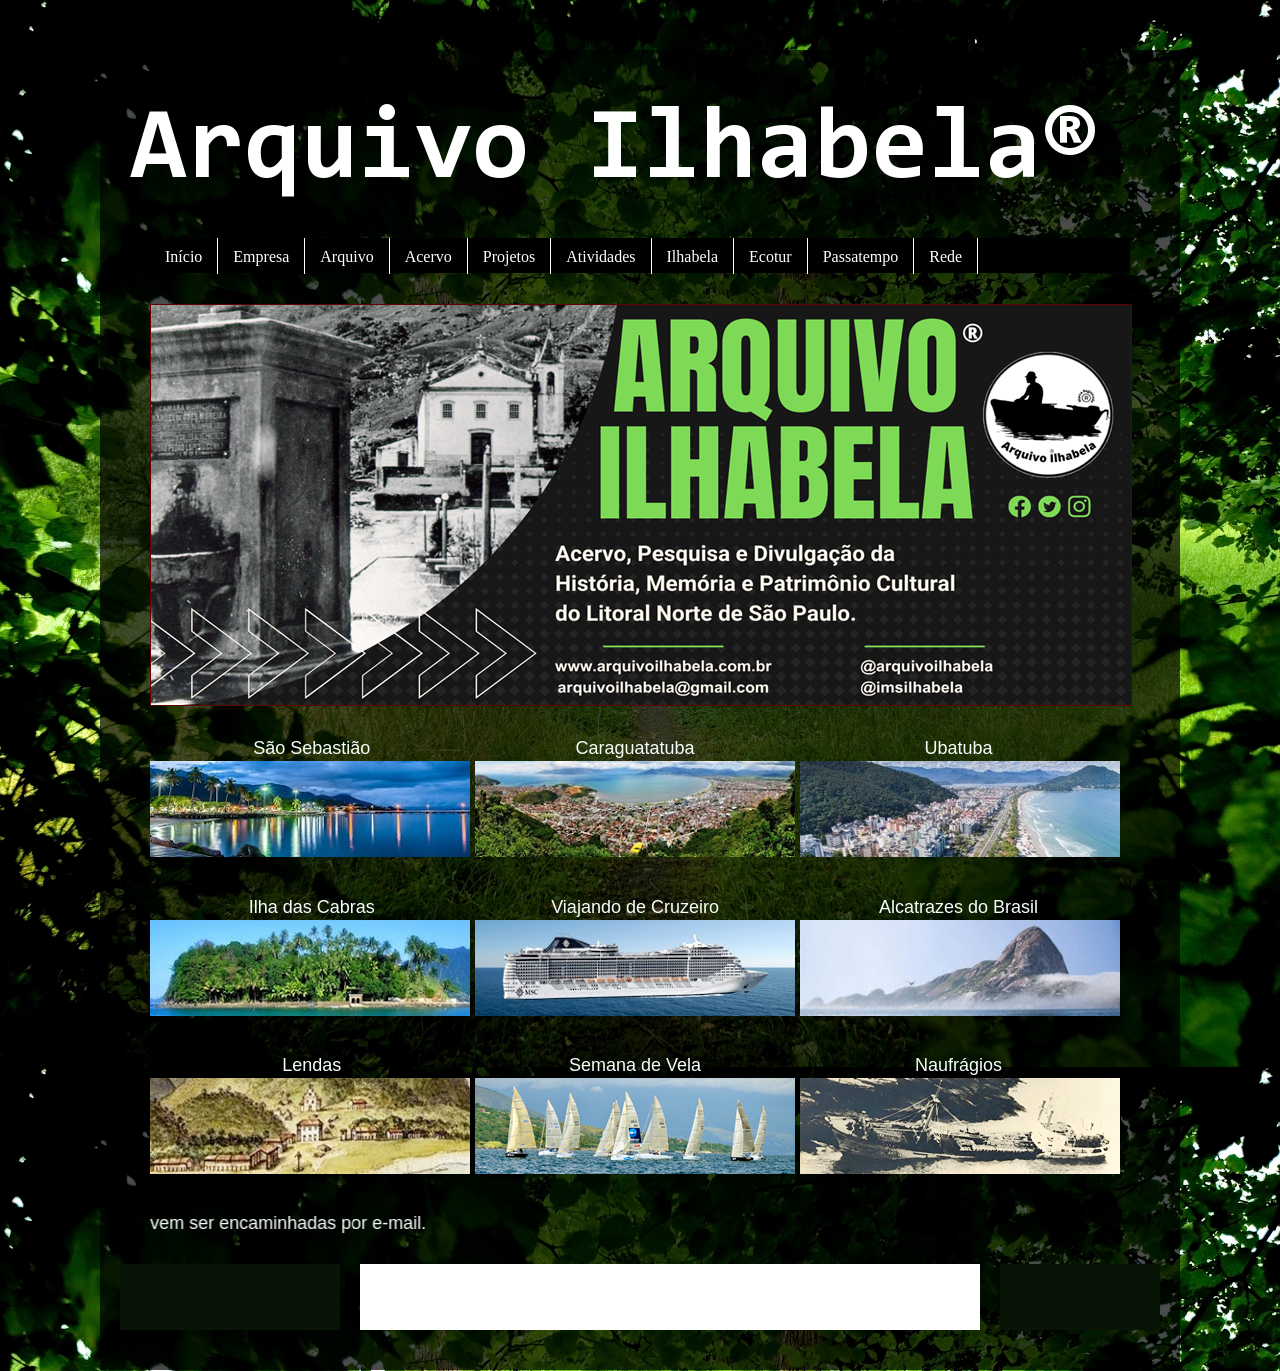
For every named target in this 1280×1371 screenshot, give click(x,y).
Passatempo (861, 256)
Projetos (509, 256)
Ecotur (770, 256)
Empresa (261, 256)
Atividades (600, 256)
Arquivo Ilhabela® (614, 152)
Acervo (428, 256)
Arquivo (346, 256)
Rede (945, 256)
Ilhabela (693, 256)
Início (183, 256)
